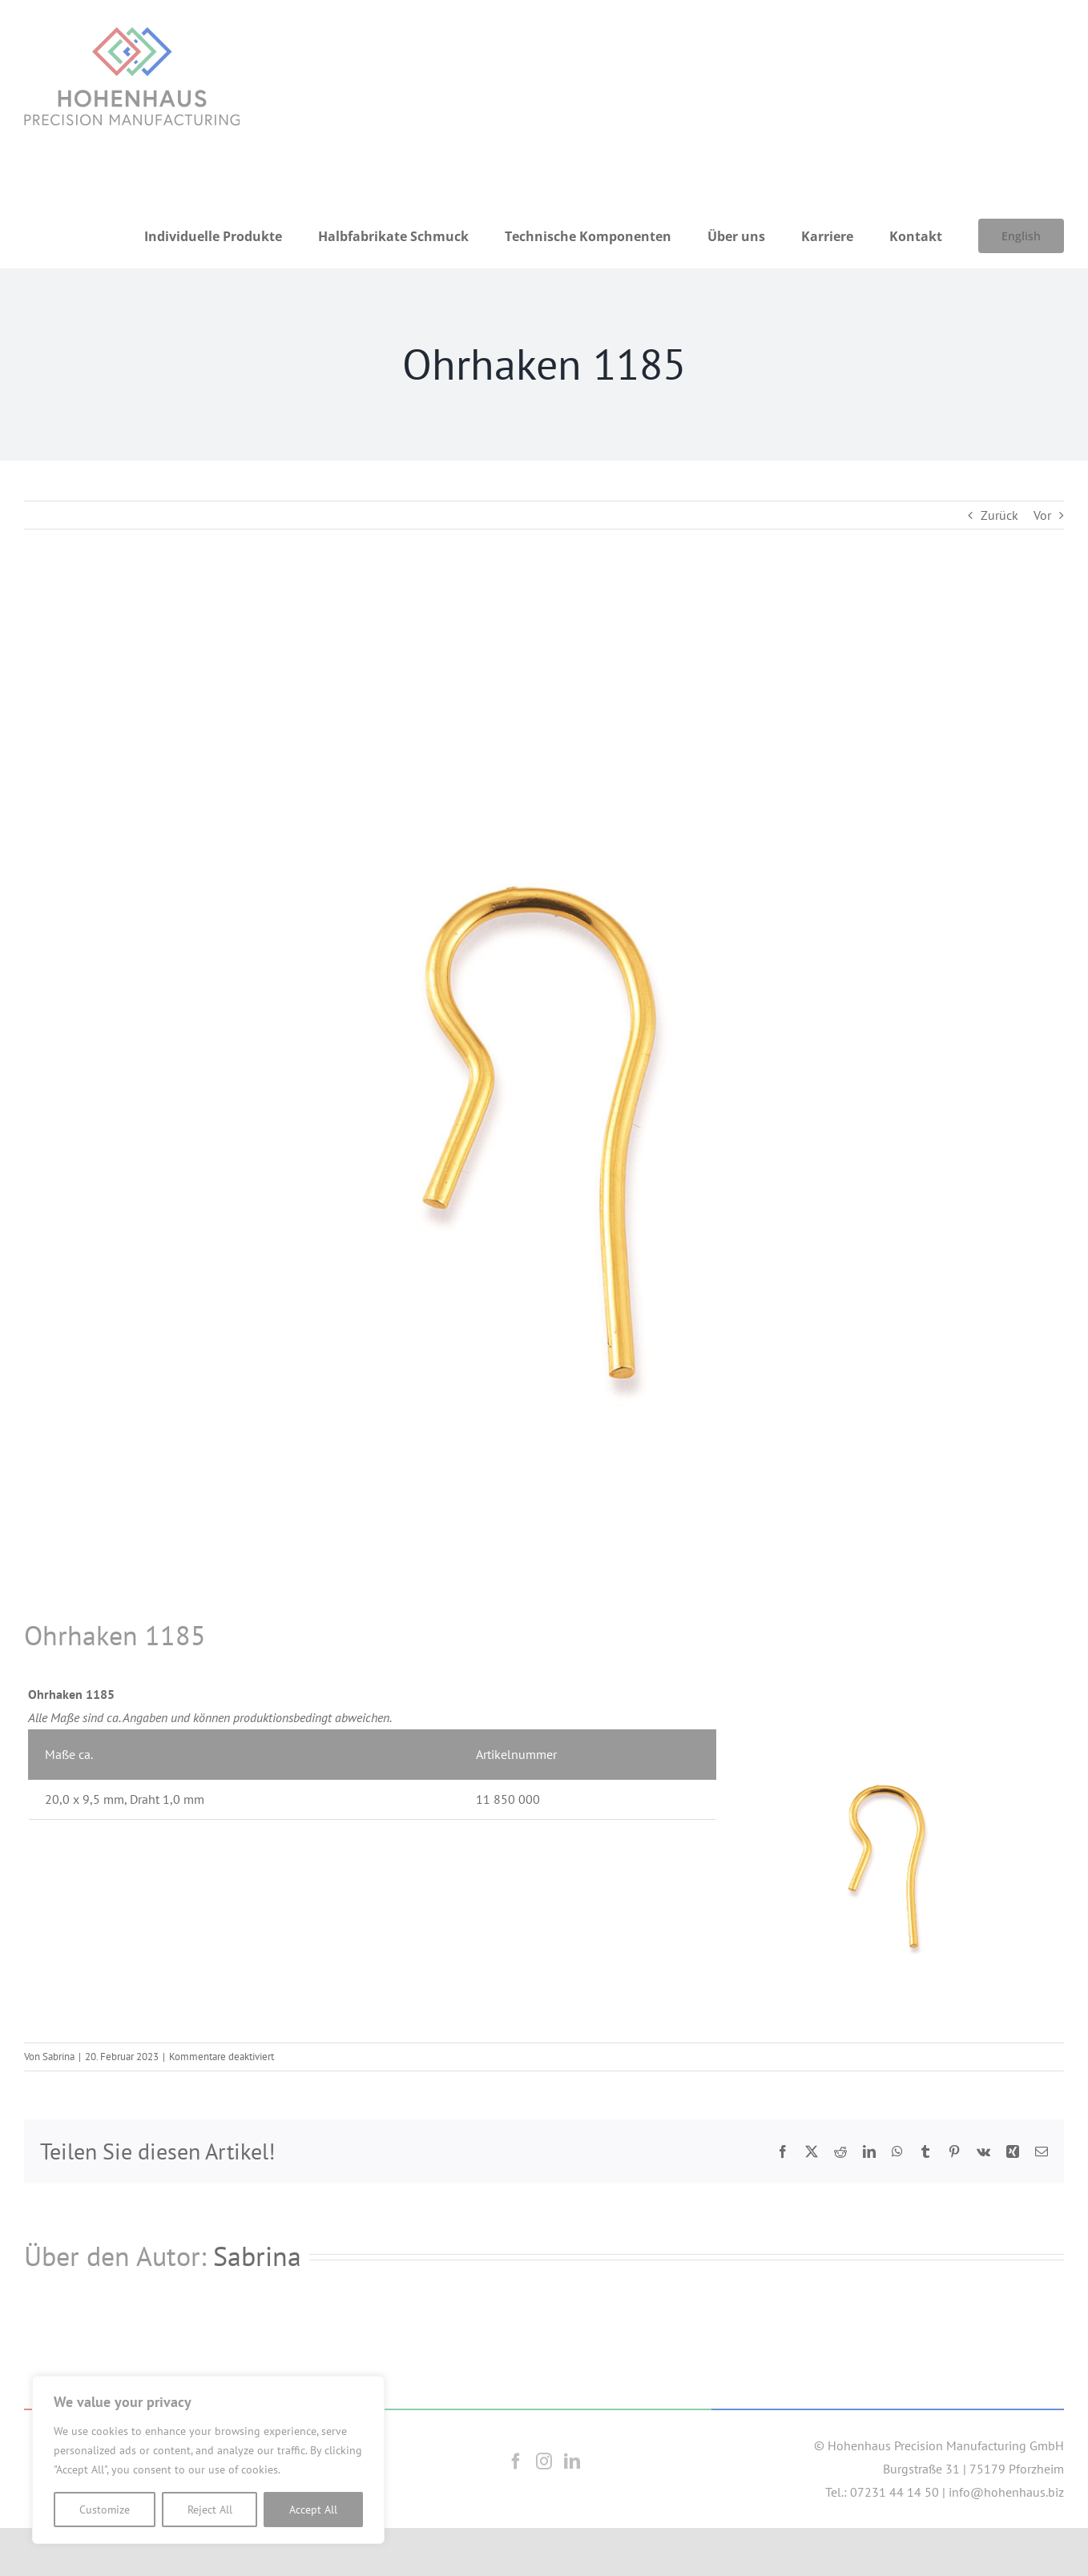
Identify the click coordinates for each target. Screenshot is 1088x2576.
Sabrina (58, 2056)
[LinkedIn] (572, 2461)
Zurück (999, 515)
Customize (104, 2509)
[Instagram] (544, 2461)
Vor (1042, 515)
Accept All (313, 2509)
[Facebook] (516, 2461)
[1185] (544, 1097)
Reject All (209, 2509)
